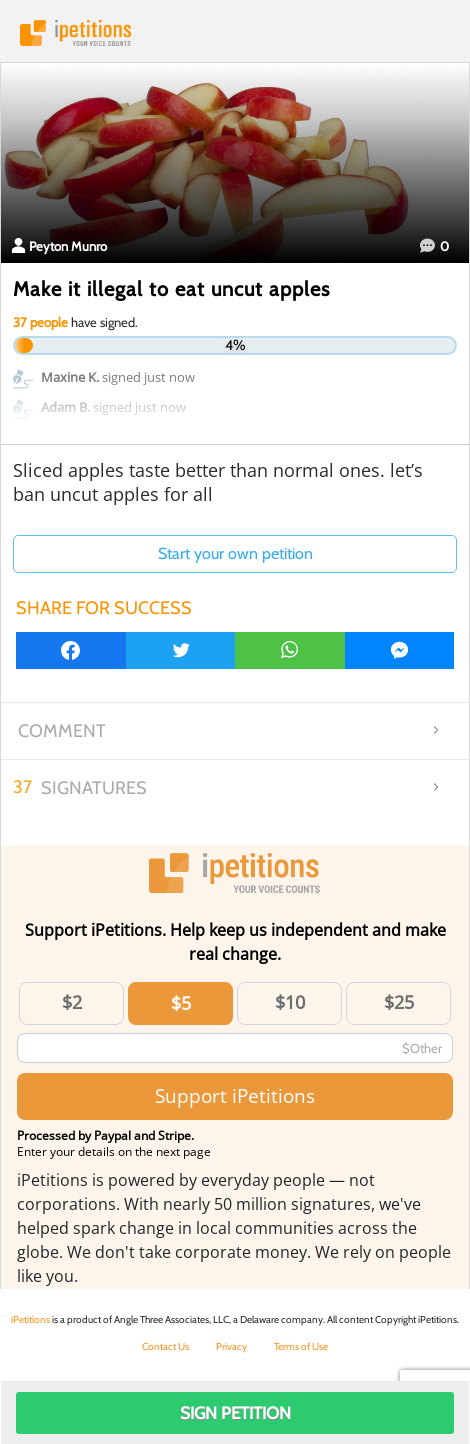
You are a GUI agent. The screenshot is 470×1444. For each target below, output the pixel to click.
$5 (181, 1003)
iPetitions (235, 33)
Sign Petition (235, 1413)
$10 (290, 1002)
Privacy (231, 1346)
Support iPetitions (235, 1095)
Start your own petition (235, 553)
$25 (399, 1002)
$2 (72, 1002)
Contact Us (165, 1346)
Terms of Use (301, 1346)
